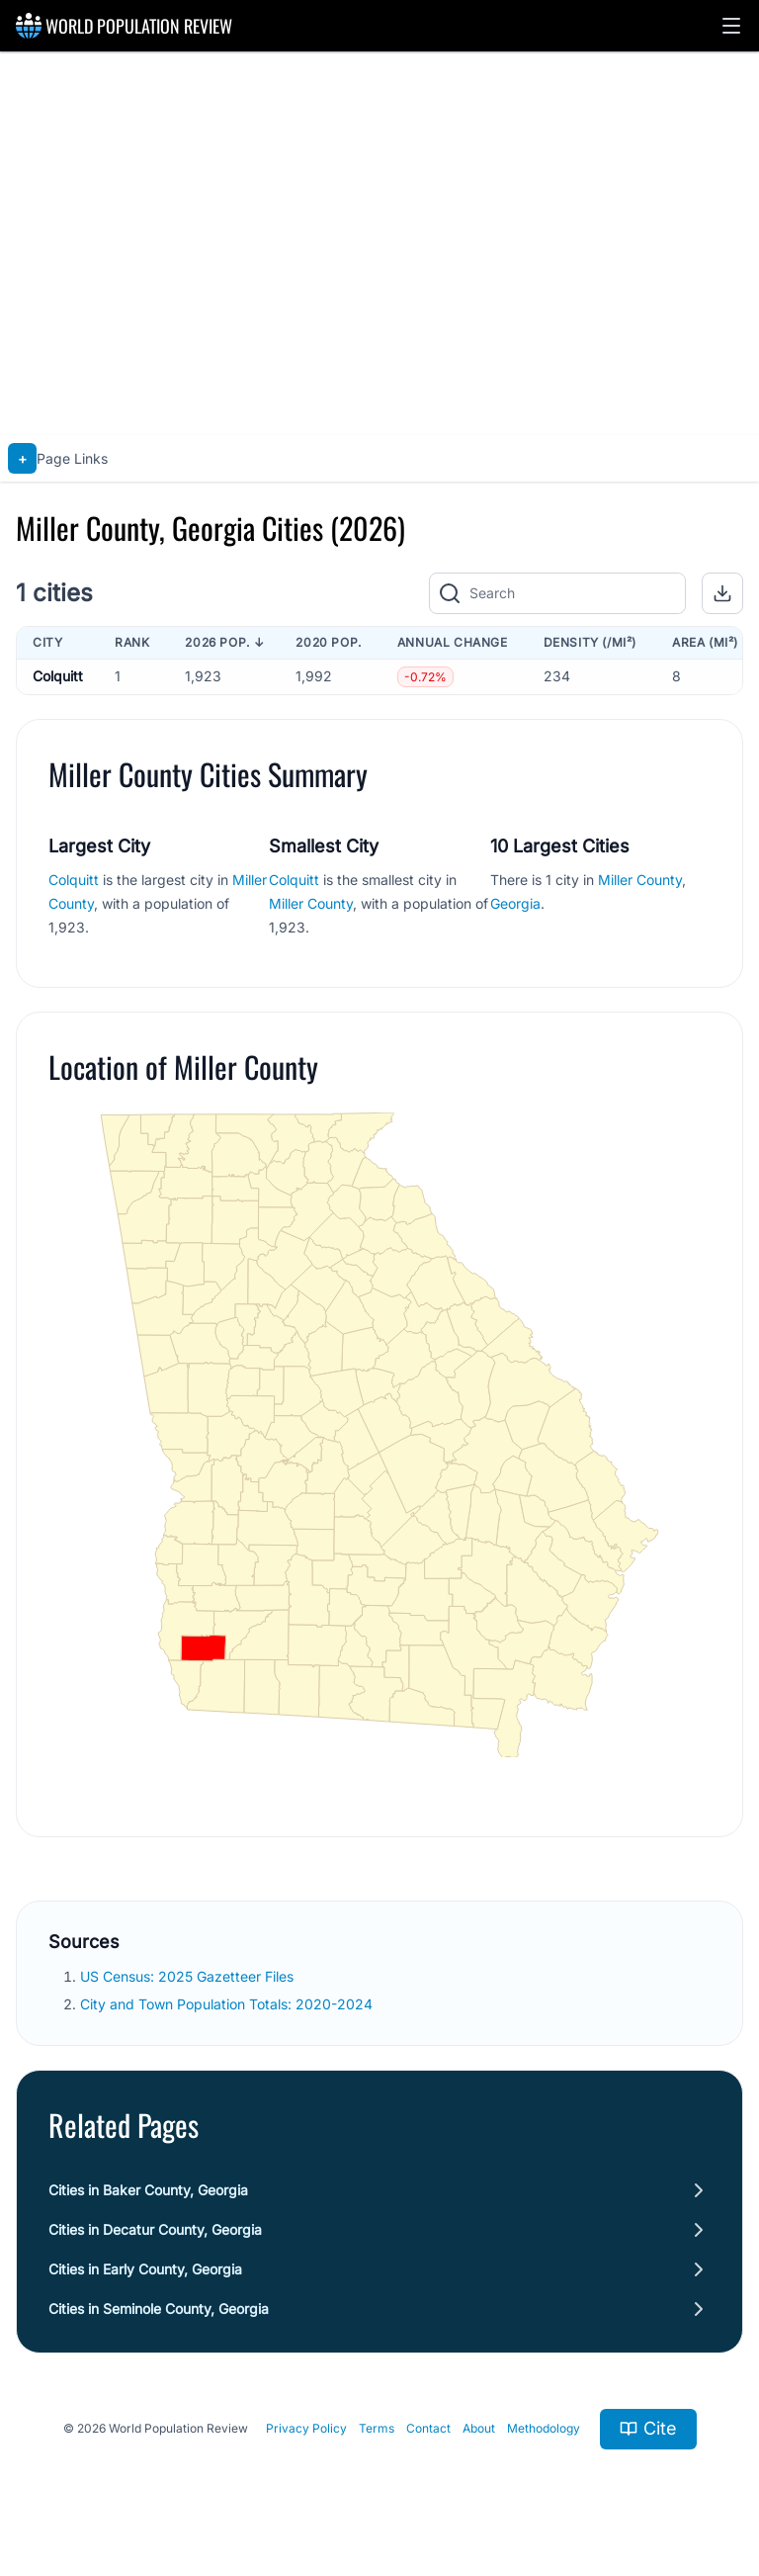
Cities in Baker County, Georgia (148, 2189)
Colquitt (58, 675)
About (479, 2428)
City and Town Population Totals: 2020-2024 (226, 2004)
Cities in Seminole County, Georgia (158, 2308)
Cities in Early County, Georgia (145, 2269)
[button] (731, 26)
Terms (376, 2428)
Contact (428, 2428)
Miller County (311, 903)
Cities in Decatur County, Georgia (155, 2229)
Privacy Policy (306, 2428)
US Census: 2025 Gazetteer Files (187, 1976)
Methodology (543, 2428)
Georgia (515, 903)
